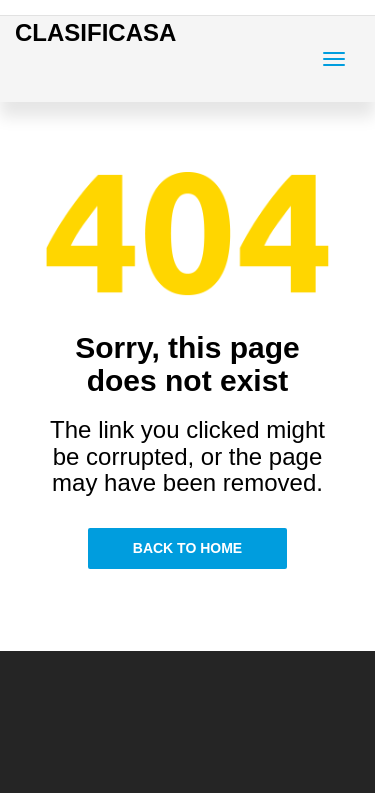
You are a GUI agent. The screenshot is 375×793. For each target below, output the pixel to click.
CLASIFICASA (95, 32)
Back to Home (187, 548)
